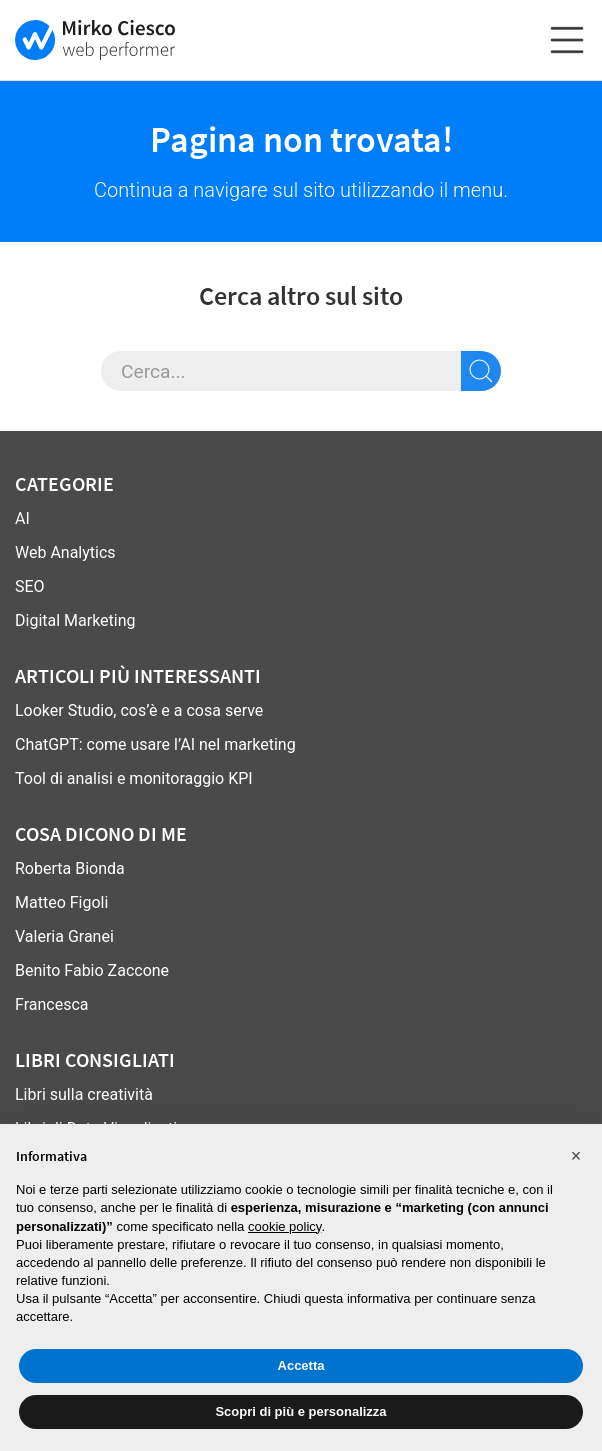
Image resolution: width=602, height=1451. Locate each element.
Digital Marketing (75, 620)
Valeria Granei (64, 936)
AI (22, 518)
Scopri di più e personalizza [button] (300, 1411)
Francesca (51, 1004)
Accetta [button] (301, 1365)
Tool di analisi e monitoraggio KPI (134, 778)
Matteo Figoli (61, 902)
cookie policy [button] (284, 1226)
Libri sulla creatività (84, 1094)
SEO (30, 586)
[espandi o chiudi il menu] (567, 40)
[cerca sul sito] (481, 371)
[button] (576, 1156)
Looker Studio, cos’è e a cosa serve (139, 710)
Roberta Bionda (70, 868)
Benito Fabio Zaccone (92, 970)
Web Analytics (65, 552)
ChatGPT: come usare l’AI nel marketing (155, 744)
